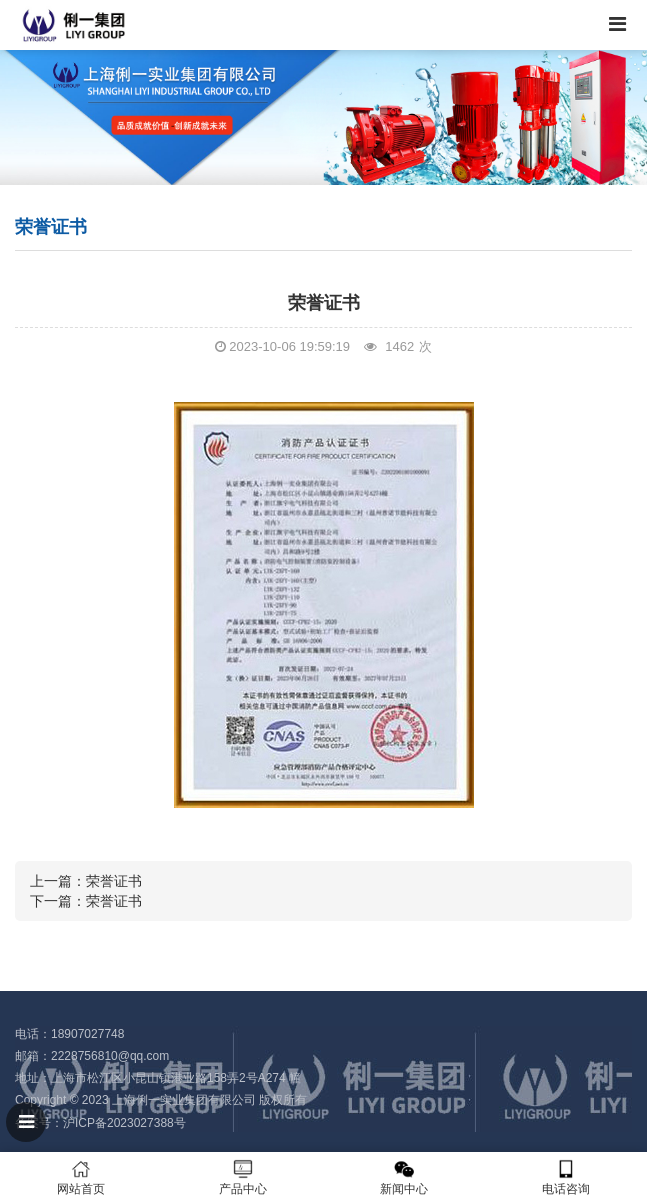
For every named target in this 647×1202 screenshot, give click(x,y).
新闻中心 (405, 1177)
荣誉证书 (114, 881)
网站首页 (81, 1177)
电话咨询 (566, 1177)
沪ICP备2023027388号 (124, 1123)
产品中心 (243, 1177)
